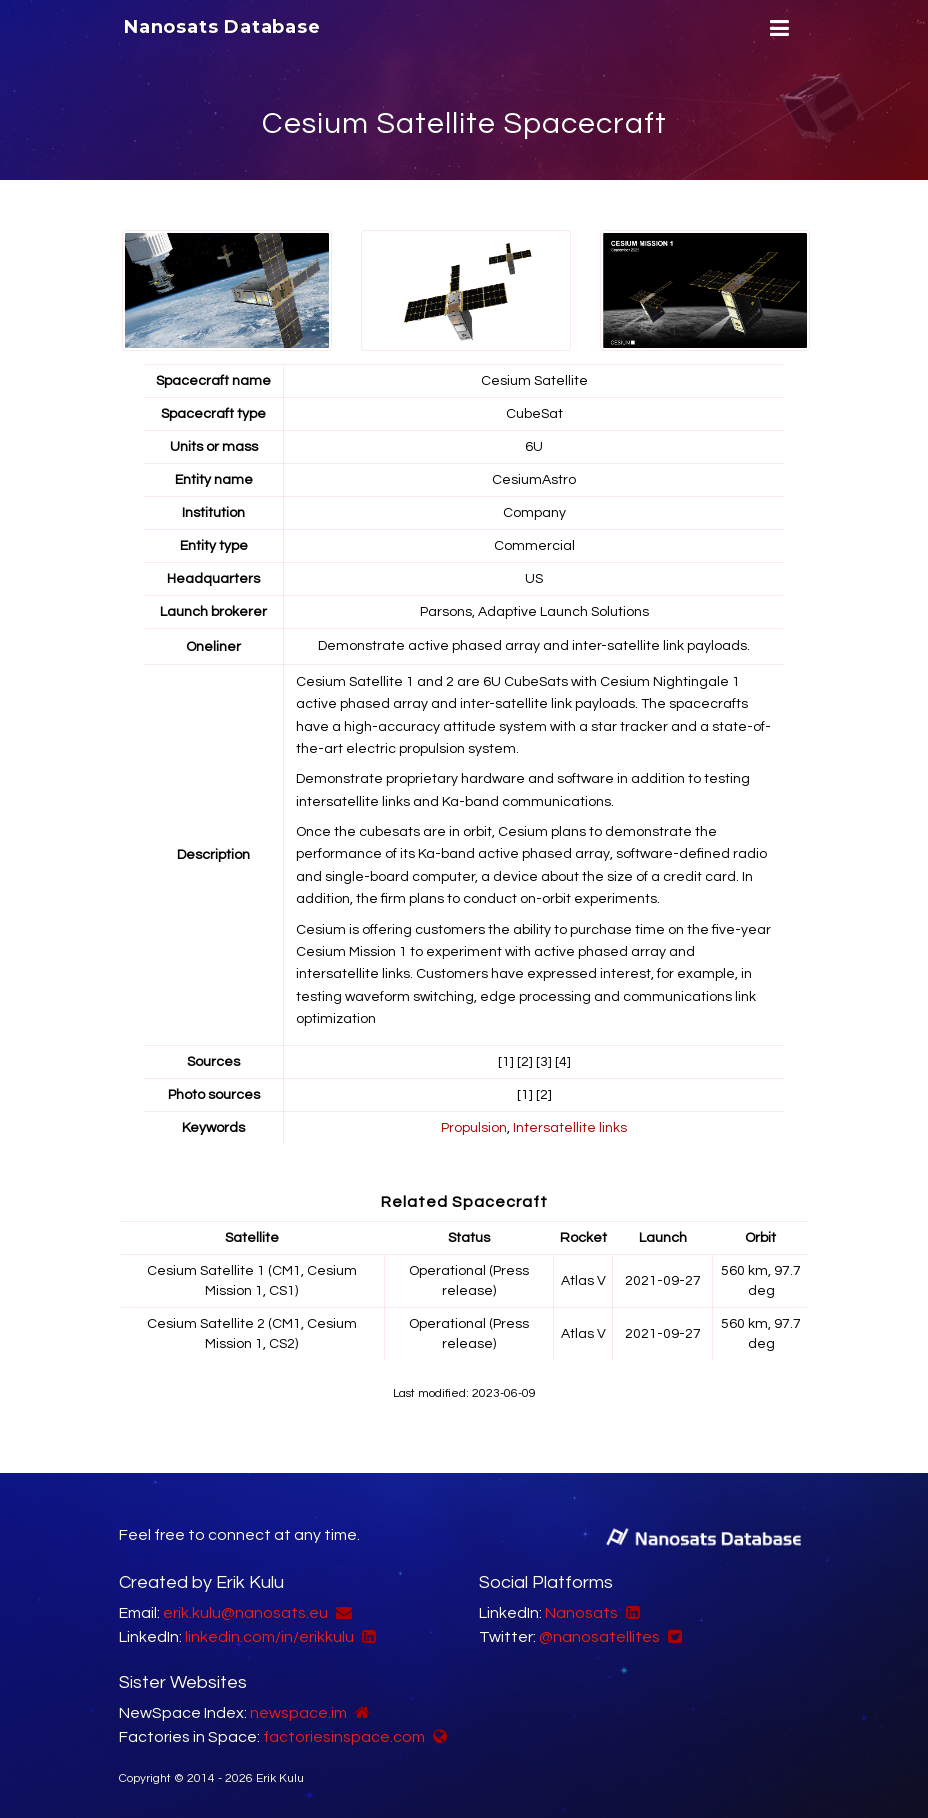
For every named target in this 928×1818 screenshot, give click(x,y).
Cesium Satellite (534, 381)
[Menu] (777, 28)
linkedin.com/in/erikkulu (269, 1637)
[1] (506, 1062)
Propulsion (474, 1128)
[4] (563, 1062)
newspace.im (298, 1713)
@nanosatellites (599, 1637)
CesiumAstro (534, 480)
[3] (544, 1062)
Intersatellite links (570, 1128)
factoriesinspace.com (344, 1737)
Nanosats (581, 1613)
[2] (525, 1062)
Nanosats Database (222, 27)
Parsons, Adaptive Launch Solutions (534, 612)
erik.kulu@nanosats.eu (245, 1613)
